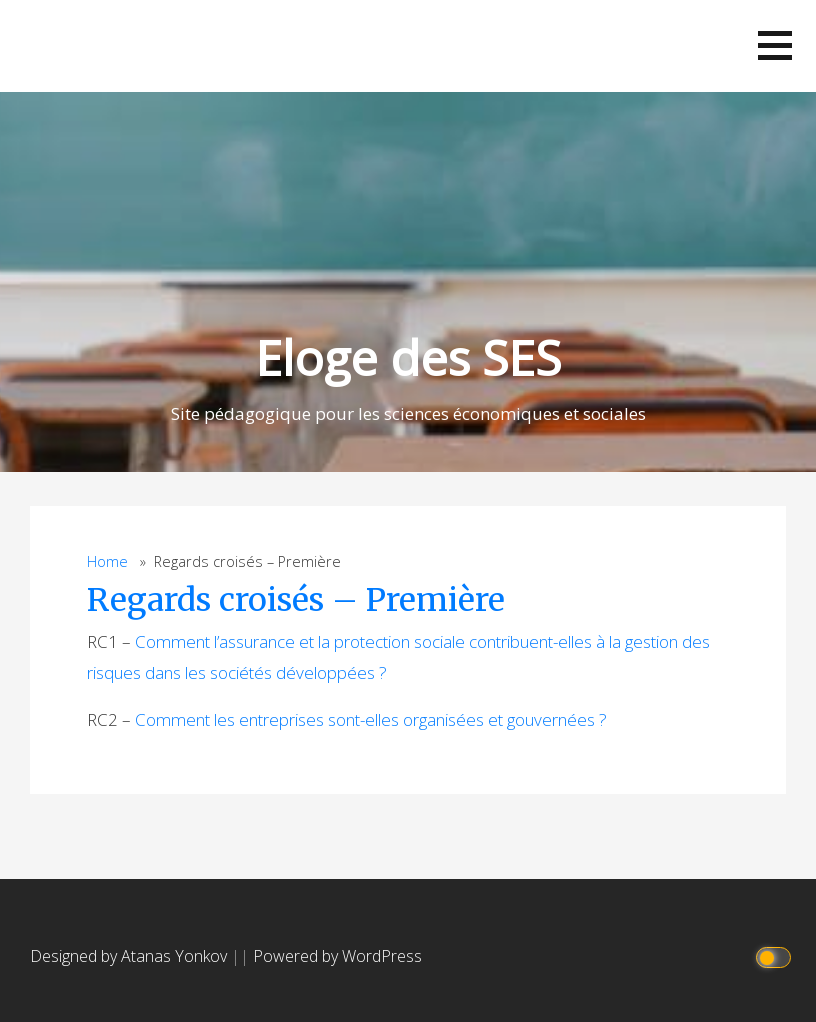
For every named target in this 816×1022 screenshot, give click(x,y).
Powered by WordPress (337, 956)
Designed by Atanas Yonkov (130, 956)
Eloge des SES (408, 357)
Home (107, 561)
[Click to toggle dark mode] (776, 956)
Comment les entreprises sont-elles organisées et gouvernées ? (371, 719)
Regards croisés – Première (296, 600)
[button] (775, 45)
